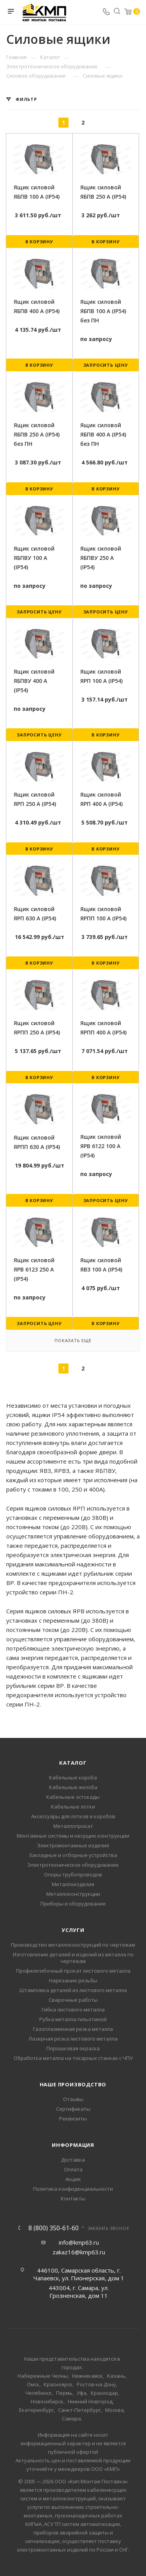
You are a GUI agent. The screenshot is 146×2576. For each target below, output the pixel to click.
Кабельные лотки (73, 1806)
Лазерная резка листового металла (73, 2038)
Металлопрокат (73, 1825)
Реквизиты (73, 2118)
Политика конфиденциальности (73, 2188)
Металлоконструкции (73, 1893)
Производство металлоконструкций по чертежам (73, 1944)
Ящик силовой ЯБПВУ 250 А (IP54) (100, 558)
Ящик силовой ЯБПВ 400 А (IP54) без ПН (103, 434)
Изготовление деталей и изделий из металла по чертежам (73, 1957)
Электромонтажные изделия (73, 1845)
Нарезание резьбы (73, 1980)
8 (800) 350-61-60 (53, 2228)
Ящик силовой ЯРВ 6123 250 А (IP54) (34, 1269)
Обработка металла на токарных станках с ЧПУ (73, 2058)
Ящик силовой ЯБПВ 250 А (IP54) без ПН (37, 434)
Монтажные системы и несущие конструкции (73, 1835)
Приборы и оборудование (73, 1903)
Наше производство (73, 2084)
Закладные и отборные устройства (73, 1855)
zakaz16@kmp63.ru (79, 2252)
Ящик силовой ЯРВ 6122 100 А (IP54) (100, 1146)
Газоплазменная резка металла (73, 2028)
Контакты (73, 2198)
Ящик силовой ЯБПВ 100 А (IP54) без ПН (103, 311)
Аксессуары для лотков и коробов (73, 1816)
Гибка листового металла (73, 2009)
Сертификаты (73, 2108)
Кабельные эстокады (73, 1796)
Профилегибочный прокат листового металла (73, 1970)
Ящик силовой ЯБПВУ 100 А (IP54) (34, 558)
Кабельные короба (73, 1777)
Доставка (73, 2159)
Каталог (73, 1762)
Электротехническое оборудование (73, 1864)
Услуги (73, 1929)
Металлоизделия (73, 1884)
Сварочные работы (73, 1999)
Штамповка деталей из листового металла (73, 1990)
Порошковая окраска (73, 2048)
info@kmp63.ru (79, 2242)
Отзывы (73, 2099)
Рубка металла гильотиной (73, 2019)
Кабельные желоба (73, 1787)
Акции (73, 2179)
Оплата (73, 2169)
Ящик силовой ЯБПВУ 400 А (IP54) (34, 681)
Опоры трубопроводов (73, 1874)
